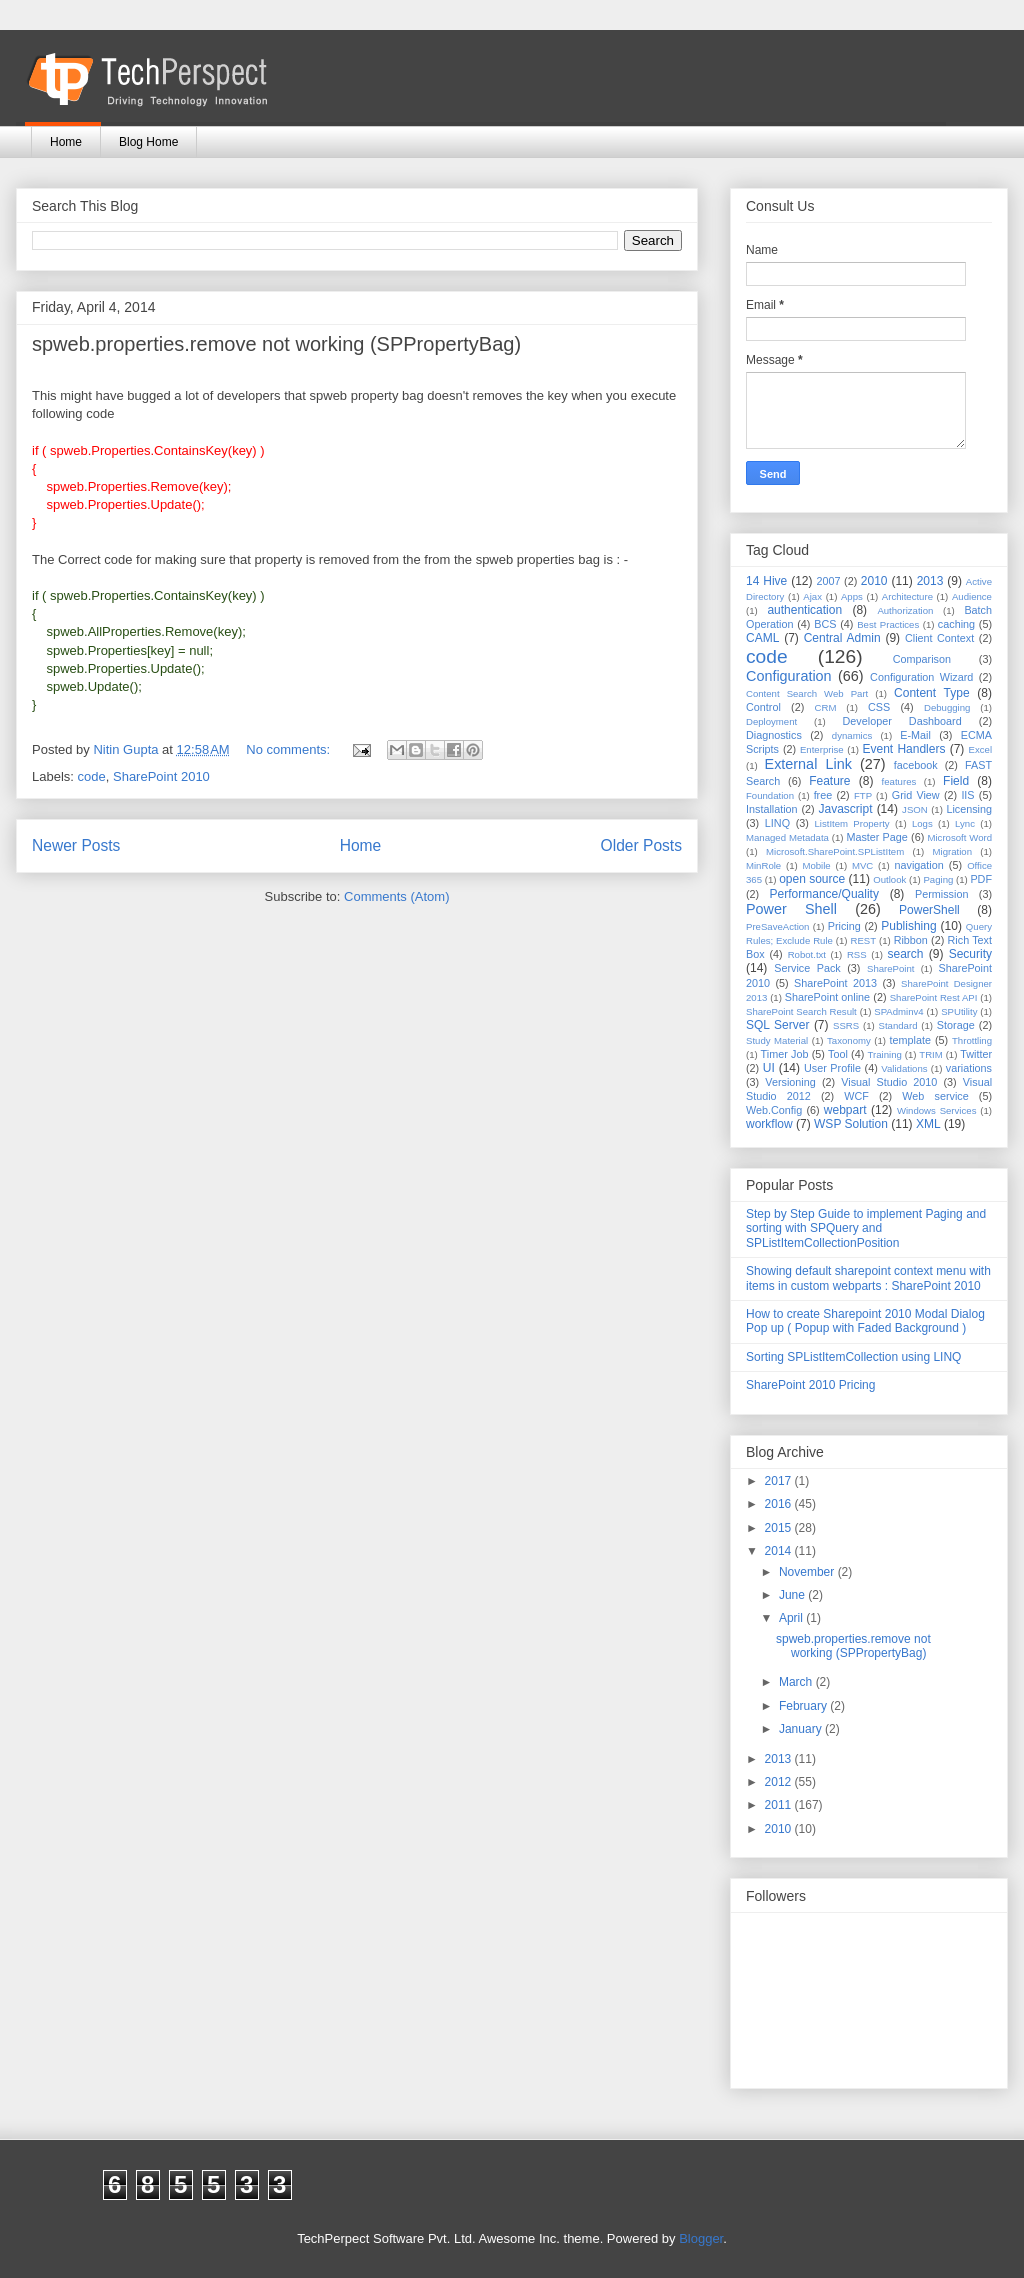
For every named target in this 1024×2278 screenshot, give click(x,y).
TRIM (930, 1054)
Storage (956, 1025)
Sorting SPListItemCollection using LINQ (853, 1357)
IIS (967, 795)
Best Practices (888, 624)
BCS (825, 624)
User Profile (832, 1068)
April (792, 1618)
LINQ (777, 823)
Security (970, 954)
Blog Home (148, 142)
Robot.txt (807, 954)
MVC (862, 865)
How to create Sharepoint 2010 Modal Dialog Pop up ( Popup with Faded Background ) (865, 1321)
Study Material (777, 1040)
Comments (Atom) (396, 896)
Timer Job (785, 1054)
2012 (780, 1782)
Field (956, 781)
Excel (980, 749)
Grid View (916, 795)
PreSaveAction (777, 926)
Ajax (812, 596)
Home (66, 142)
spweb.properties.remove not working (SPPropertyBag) (276, 344)
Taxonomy (849, 1040)
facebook (916, 765)
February (804, 1706)
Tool (838, 1054)
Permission (941, 894)
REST (863, 940)
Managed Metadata (787, 837)
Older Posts (641, 845)
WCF (856, 1096)
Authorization (905, 610)
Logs (922, 823)
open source (812, 879)
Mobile (816, 865)
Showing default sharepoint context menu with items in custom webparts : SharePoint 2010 (868, 1278)
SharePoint (890, 968)
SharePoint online (827, 997)
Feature (829, 781)
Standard (898, 1025)
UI (769, 1068)
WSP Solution (851, 1124)
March (797, 1682)
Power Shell (791, 909)
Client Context (939, 638)
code (92, 776)
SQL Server (777, 1025)
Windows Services (937, 1110)
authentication (804, 610)
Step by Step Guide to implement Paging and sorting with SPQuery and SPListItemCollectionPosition (866, 1228)
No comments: (289, 749)
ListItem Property (851, 823)
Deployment (771, 721)
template (910, 1040)
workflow (769, 1124)
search (905, 954)
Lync (965, 823)
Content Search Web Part (807, 693)
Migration (952, 851)
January (802, 1729)
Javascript (845, 809)
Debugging (947, 707)
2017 (780, 1481)
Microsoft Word (959, 837)
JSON (915, 809)
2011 (780, 1805)
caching (956, 624)
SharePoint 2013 (835, 983)
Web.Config (774, 1110)
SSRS (846, 1025)
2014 (780, 1551)
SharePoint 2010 (161, 776)
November (808, 1572)
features (899, 781)
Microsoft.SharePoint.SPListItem (835, 851)
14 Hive (766, 581)
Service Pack (807, 968)
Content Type (932, 693)
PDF (981, 879)
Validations (904, 1068)
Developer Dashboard (902, 721)
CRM (826, 707)
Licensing (969, 809)
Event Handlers (904, 749)
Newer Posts (76, 845)
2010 (874, 581)
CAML (762, 638)
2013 (930, 581)
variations (969, 1068)
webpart (845, 1110)
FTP (863, 795)
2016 (780, 1504)
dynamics (852, 735)
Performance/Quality (824, 894)
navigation (919, 865)
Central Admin (842, 638)
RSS (857, 954)
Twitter (976, 1054)
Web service (935, 1096)
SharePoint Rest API (934, 997)
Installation (772, 809)
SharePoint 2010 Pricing (810, 1385)
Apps (852, 596)
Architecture (907, 596)
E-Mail (915, 735)
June (793, 1595)
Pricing (844, 926)
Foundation (770, 795)
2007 (828, 581)
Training (885, 1054)
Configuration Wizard (921, 677)
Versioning (790, 1082)
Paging (938, 879)
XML (928, 1124)
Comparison (922, 659)
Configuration (789, 676)
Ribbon (911, 940)
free (823, 795)
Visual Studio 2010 (889, 1082)
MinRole (763, 865)
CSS (879, 707)
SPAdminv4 (898, 1011)
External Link (808, 764)
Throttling (972, 1040)
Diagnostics (774, 735)
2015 (780, 1528)
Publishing (908, 926)
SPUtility (959, 1011)
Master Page (876, 837)
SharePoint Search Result (801, 1011)
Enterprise (822, 749)
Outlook (889, 879)
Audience (972, 596)
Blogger (701, 2238)
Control (763, 707)
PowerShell (929, 910)
